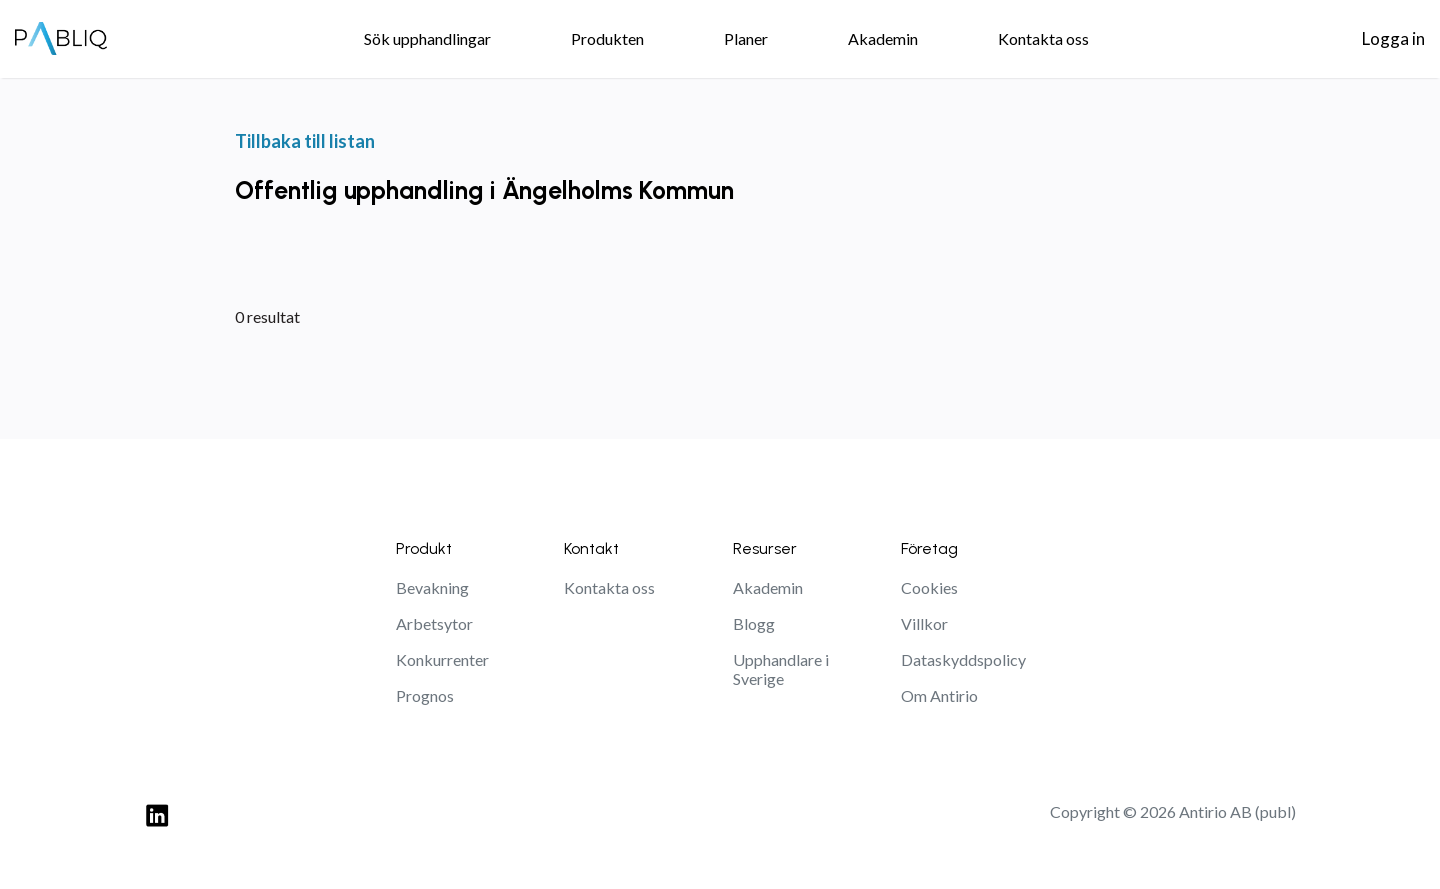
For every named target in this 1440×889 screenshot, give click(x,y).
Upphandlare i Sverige (781, 669)
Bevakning (432, 587)
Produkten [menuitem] (607, 38)
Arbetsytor (434, 623)
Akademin (768, 587)
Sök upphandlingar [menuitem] (427, 38)
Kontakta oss (609, 587)
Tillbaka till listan (305, 141)
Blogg (754, 623)
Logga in (1393, 38)
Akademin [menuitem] (883, 38)
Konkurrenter (442, 659)
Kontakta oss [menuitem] (1043, 38)
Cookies (929, 587)
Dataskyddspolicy (963, 659)
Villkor (924, 623)
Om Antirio (939, 695)
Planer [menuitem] (746, 38)
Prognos (425, 695)
